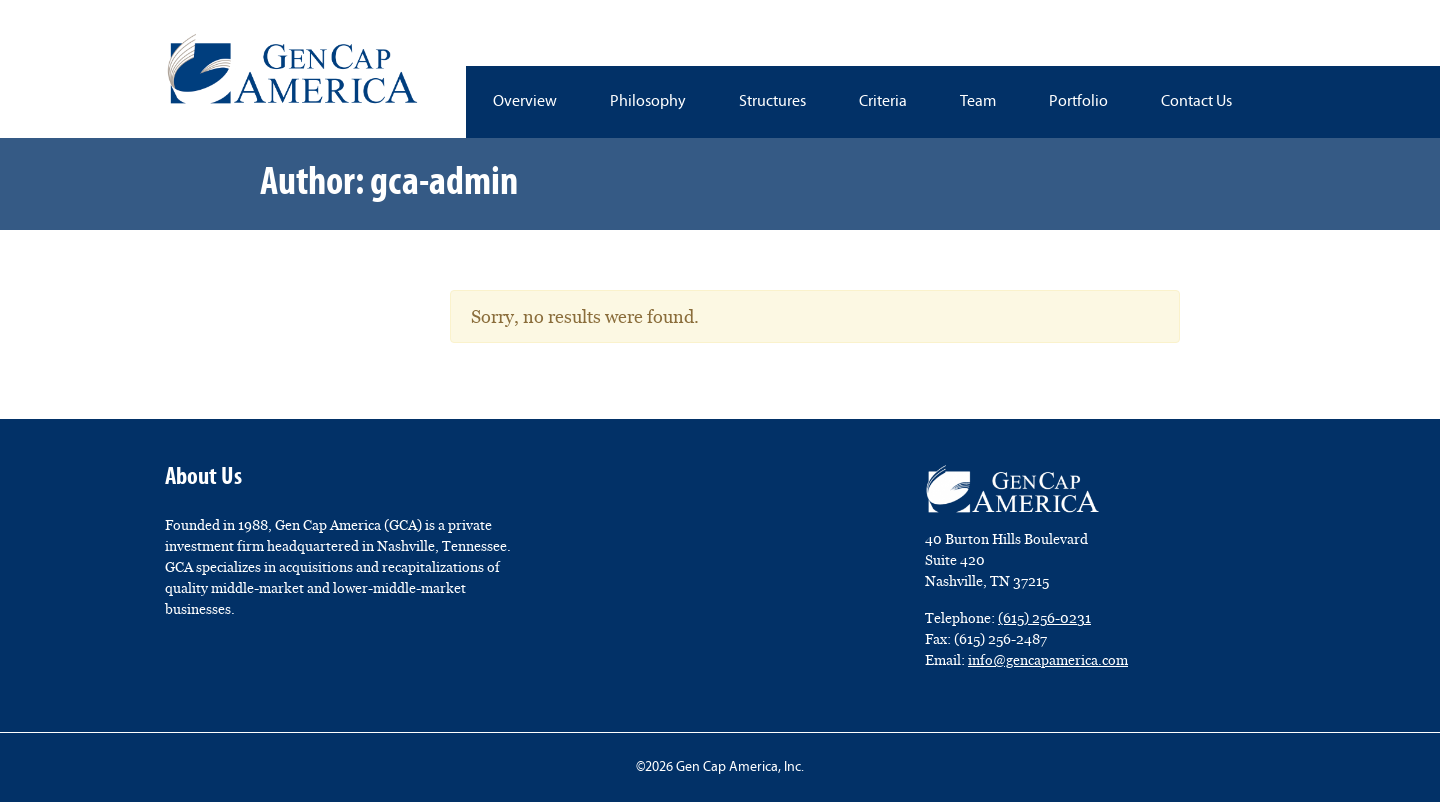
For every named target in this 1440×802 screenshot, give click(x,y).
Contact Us (1196, 102)
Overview (525, 102)
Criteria (883, 102)
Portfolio (1078, 102)
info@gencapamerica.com (1048, 660)
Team (978, 102)
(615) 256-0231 (1044, 618)
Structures (772, 102)
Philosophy (648, 102)
